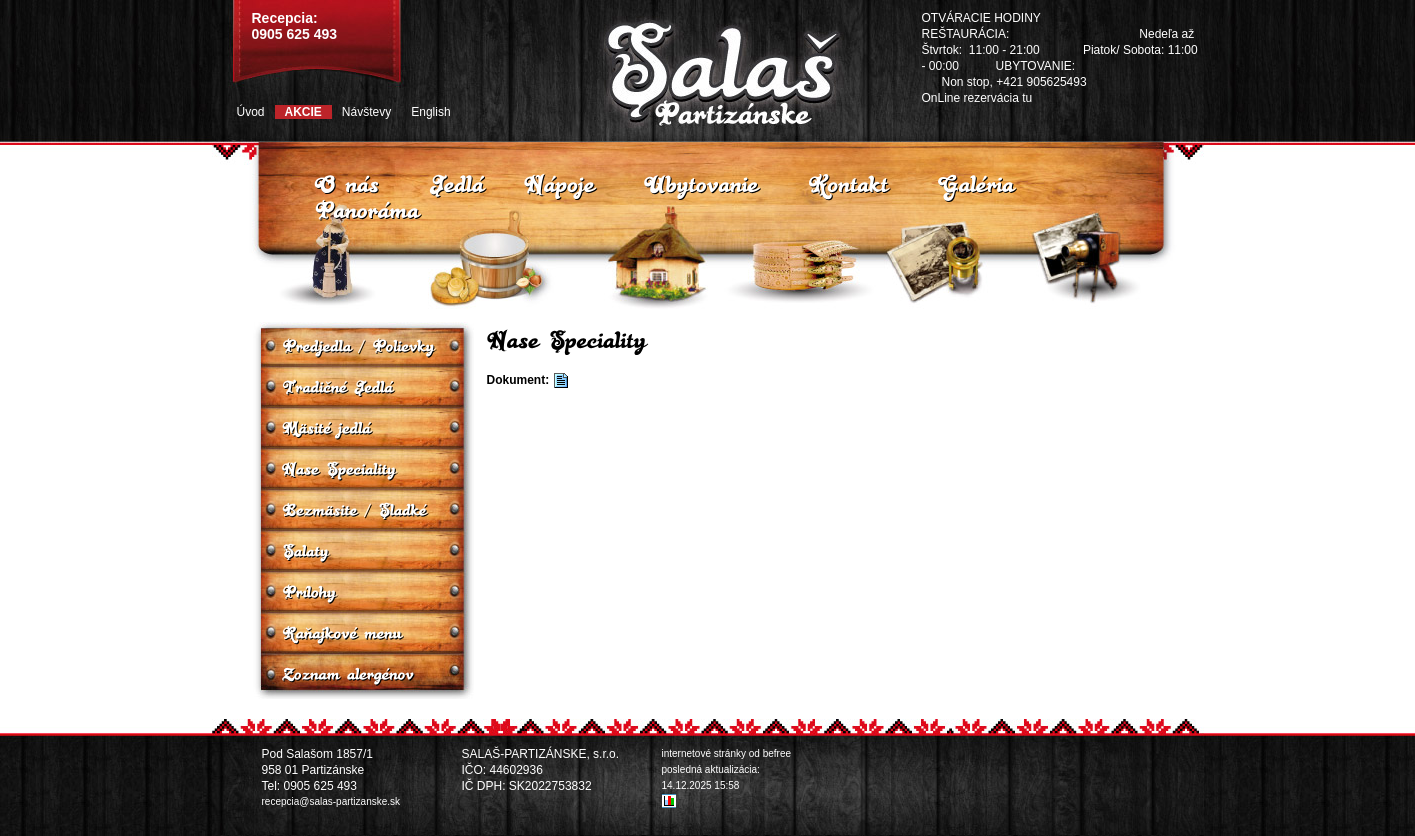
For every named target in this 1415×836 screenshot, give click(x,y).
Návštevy (366, 112)
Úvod (251, 112)
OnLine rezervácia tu (977, 98)
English (430, 112)
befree (777, 753)
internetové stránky (704, 753)
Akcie (303, 112)
